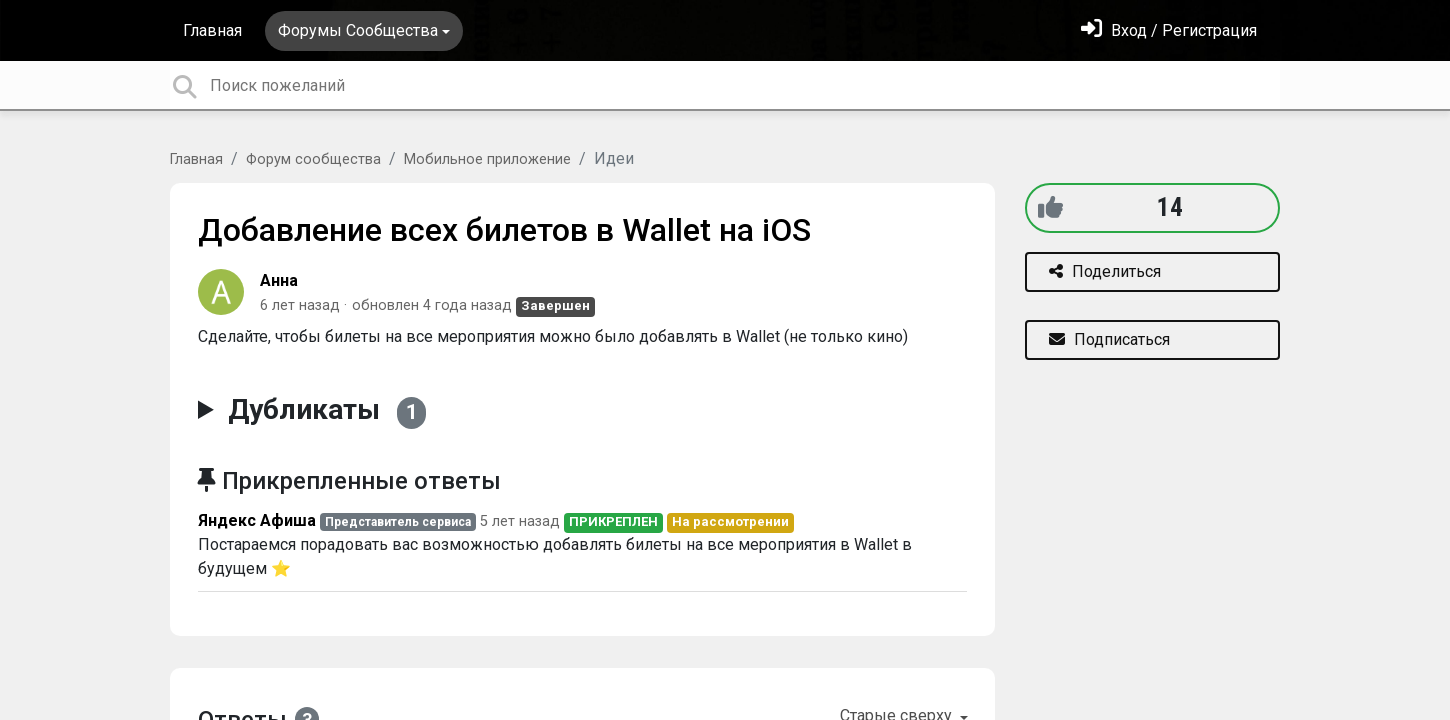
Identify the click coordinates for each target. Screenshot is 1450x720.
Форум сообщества (313, 159)
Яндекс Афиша (257, 520)
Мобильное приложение (487, 159)
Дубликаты (327, 410)
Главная (212, 30)
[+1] (1050, 207)
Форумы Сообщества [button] (358, 30)
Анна (279, 280)
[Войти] (1169, 30)
